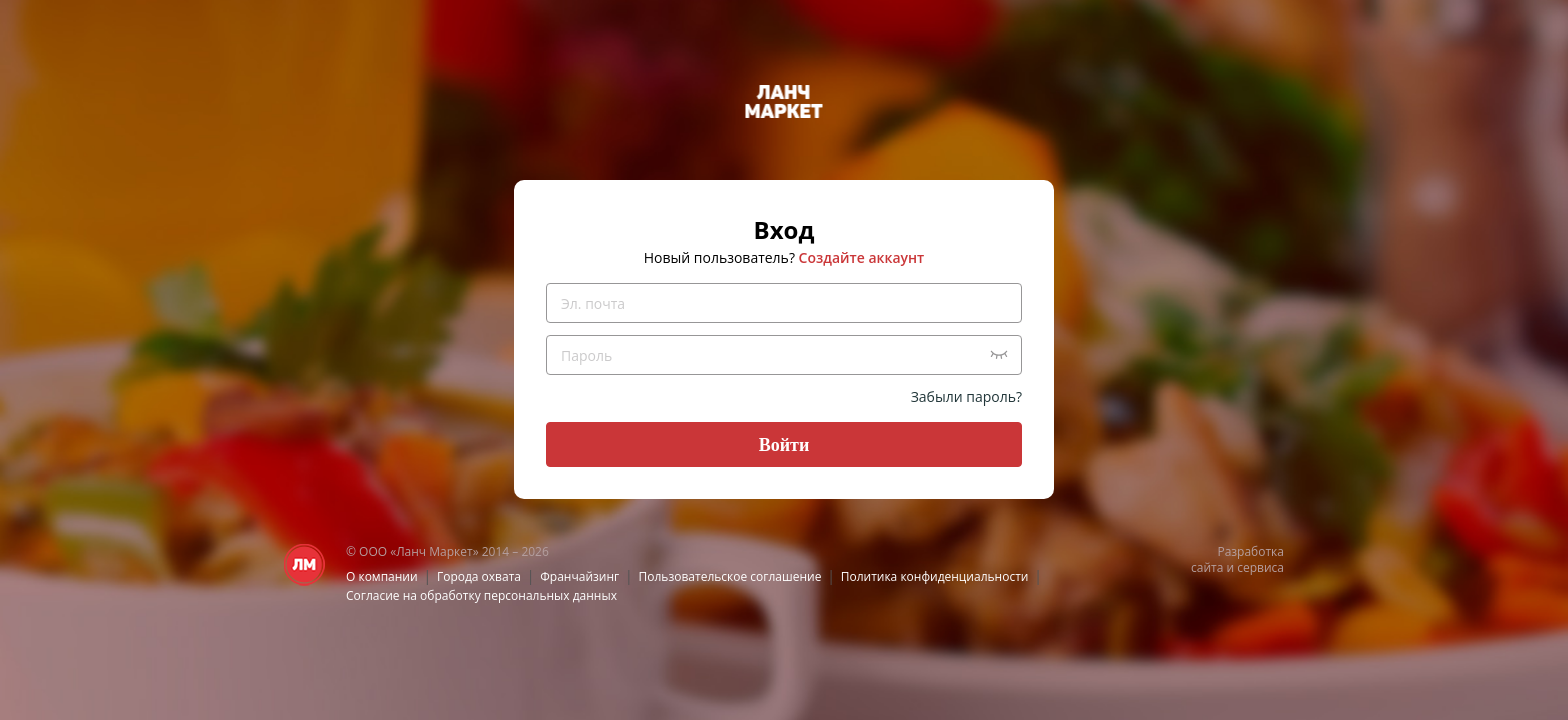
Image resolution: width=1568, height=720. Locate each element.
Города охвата (479, 576)
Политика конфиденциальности (935, 576)
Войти (784, 445)
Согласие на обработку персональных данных (481, 595)
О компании (382, 576)
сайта (1207, 567)
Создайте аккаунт (862, 257)
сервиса (1260, 567)
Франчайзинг (579, 576)
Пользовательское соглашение (730, 576)
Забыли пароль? (966, 396)
